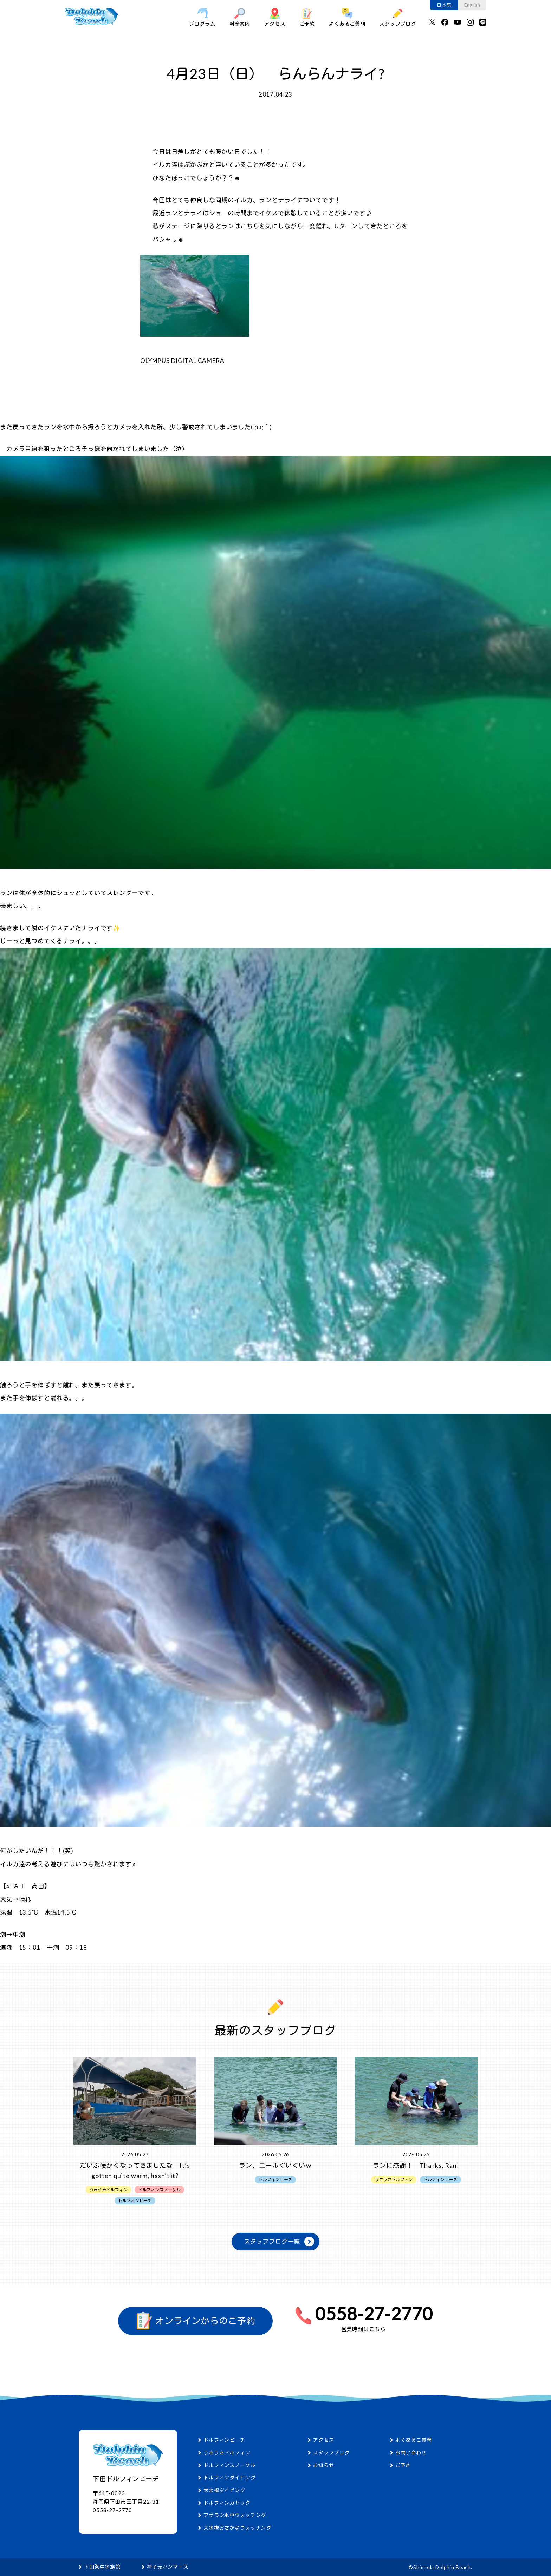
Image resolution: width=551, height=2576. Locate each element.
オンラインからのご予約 (195, 2320)
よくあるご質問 (347, 17)
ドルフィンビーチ (224, 2440)
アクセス (274, 17)
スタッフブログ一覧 (272, 2241)
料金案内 (239, 17)
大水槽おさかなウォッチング (237, 2528)
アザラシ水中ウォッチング (234, 2515)
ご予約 (307, 17)
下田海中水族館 (102, 2567)
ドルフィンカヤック (227, 2503)
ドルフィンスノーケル (229, 2465)
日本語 (444, 5)
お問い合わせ (411, 2453)
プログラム (202, 17)
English (472, 5)
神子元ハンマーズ (168, 2567)
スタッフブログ (398, 17)
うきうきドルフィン (227, 2453)
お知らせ (323, 2465)
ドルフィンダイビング (229, 2477)
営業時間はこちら (363, 2329)
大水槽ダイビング (224, 2490)
